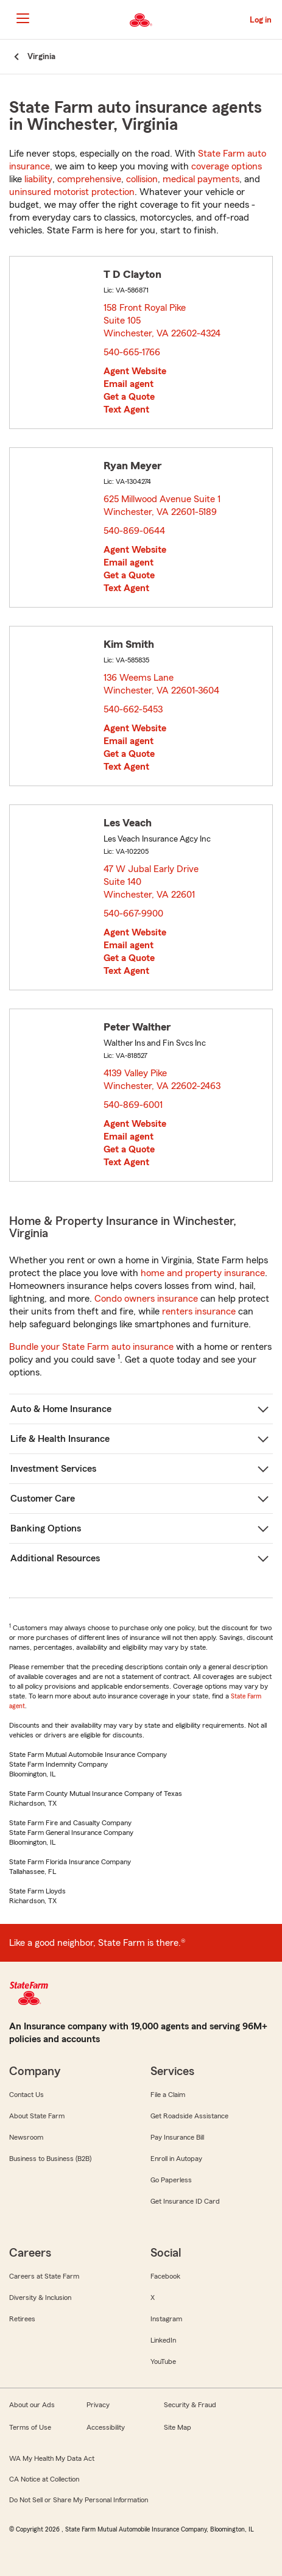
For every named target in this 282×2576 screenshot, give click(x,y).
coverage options (226, 166)
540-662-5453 (133, 709)
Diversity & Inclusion (40, 2297)
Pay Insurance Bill (177, 2137)
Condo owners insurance (146, 1299)
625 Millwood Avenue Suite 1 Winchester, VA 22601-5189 (163, 505)
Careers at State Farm (44, 2276)
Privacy (98, 2404)
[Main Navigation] (22, 18)
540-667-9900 (133, 913)
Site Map (177, 2427)
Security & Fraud (190, 2404)
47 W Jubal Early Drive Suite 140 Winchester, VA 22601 (152, 881)
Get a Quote (129, 397)
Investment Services (53, 1469)
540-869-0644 (134, 531)
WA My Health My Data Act (51, 2458)
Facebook (165, 2276)
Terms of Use (30, 2427)
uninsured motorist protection (72, 192)
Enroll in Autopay (176, 2158)
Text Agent (126, 409)
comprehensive (89, 179)
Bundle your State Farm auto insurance (91, 1347)
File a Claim (167, 2094)
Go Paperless (171, 2180)
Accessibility (105, 2427)
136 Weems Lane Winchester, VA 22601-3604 (162, 684)
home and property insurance (203, 1273)
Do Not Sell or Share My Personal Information (78, 2499)
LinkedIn (163, 2340)
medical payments (201, 179)
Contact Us (26, 2094)
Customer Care (42, 1498)
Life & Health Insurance (60, 1439)
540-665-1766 (132, 352)
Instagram (166, 2318)
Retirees (22, 2318)
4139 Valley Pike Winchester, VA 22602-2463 (163, 1079)
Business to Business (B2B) (50, 2158)
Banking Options (45, 1528)
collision (142, 179)
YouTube (163, 2361)
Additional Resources (55, 1558)
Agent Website (135, 371)
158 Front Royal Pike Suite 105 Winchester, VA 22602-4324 (163, 320)
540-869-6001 (133, 1105)
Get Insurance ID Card (185, 2201)
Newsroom (26, 2137)
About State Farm (37, 2116)
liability (38, 179)
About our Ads (32, 2404)
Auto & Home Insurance (60, 1409)
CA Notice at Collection (44, 2479)
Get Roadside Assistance (189, 2116)
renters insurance (199, 1311)
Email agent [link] (128, 384)
